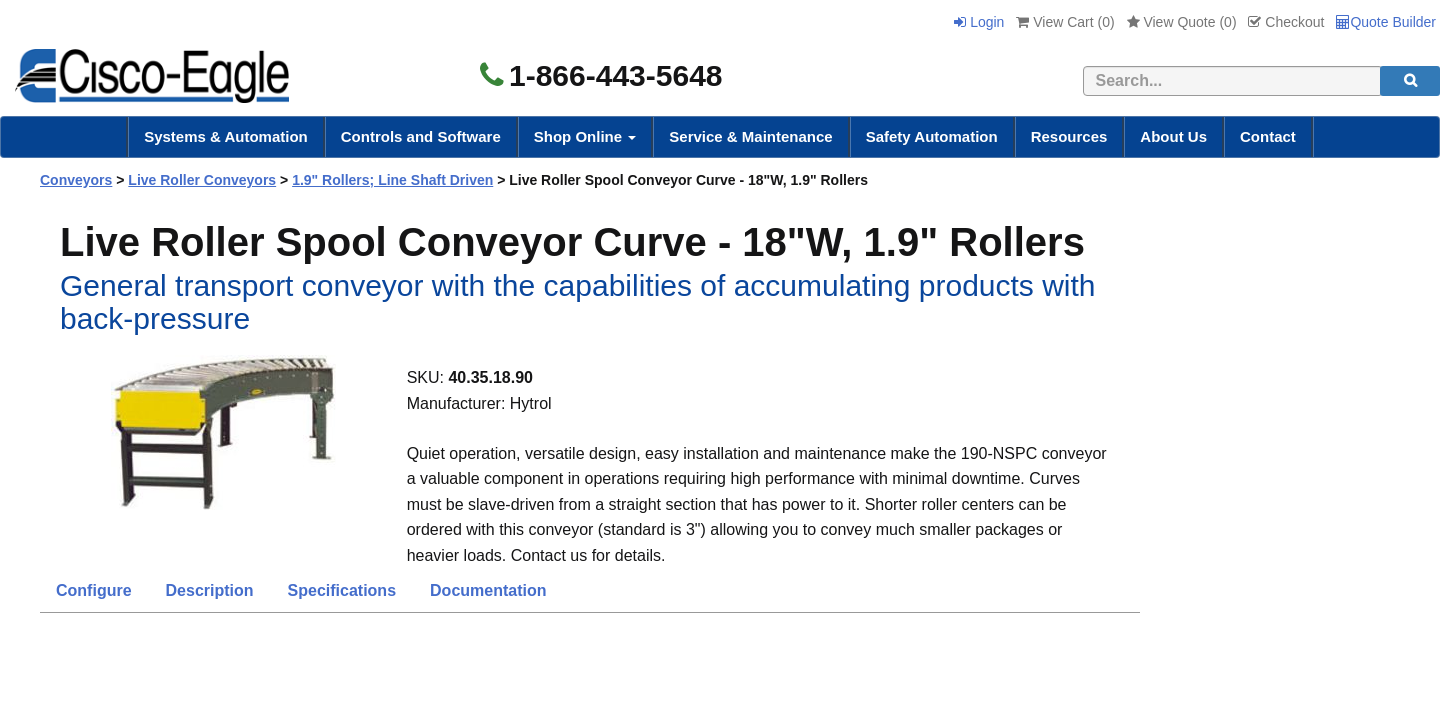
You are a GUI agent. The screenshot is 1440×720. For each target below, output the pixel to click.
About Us (1173, 136)
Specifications (342, 590)
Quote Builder (1386, 22)
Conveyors (76, 180)
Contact (1268, 136)
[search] (1410, 81)
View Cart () (1065, 22)
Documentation (488, 590)
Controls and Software (421, 136)
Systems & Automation (226, 136)
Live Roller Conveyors (202, 180)
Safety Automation (932, 136)
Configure (94, 590)
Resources (1069, 136)
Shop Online (585, 136)
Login (979, 22)
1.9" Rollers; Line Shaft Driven (392, 180)
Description (210, 590)
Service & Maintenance (750, 136)
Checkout (1286, 22)
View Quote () (1182, 22)
